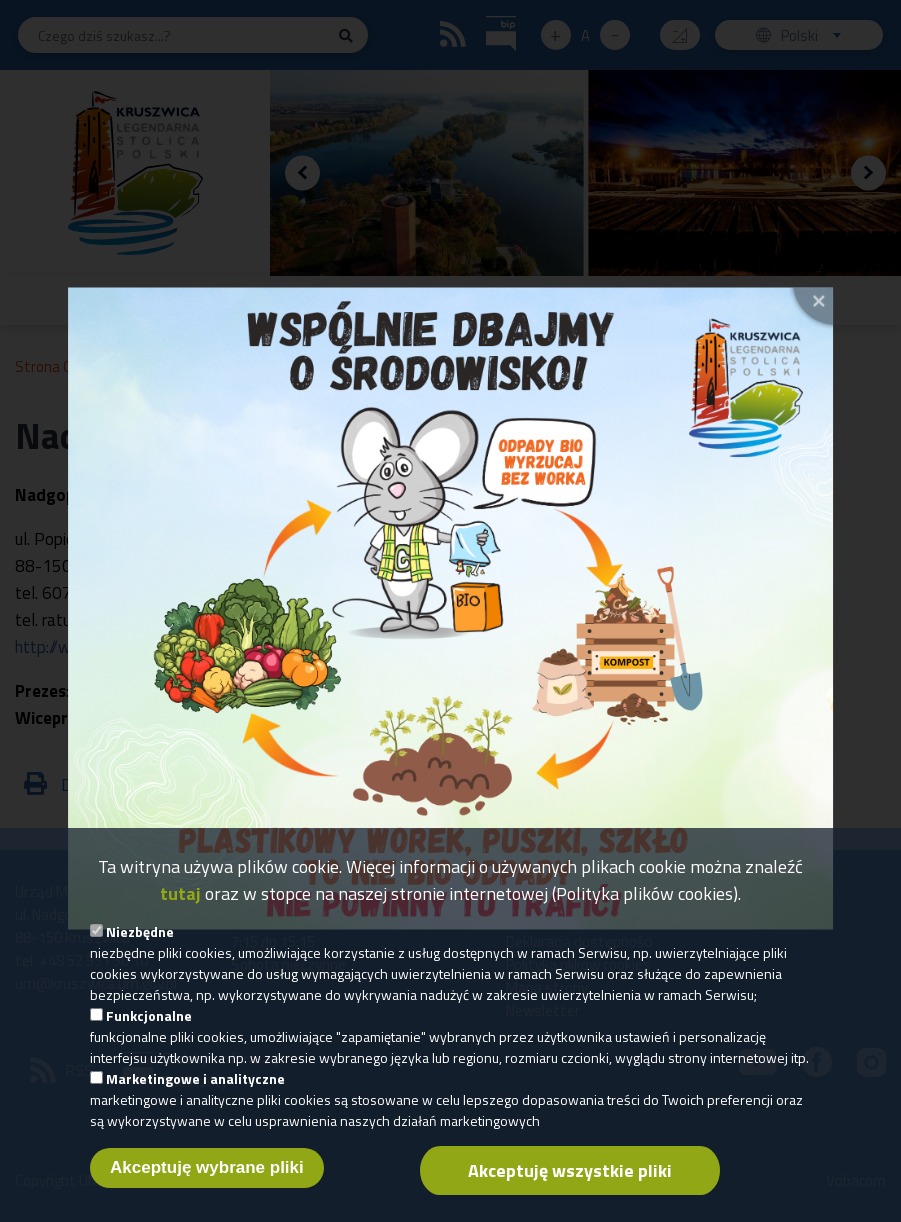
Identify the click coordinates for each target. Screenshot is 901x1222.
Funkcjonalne (149, 1039)
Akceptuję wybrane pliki (207, 1191)
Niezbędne (140, 955)
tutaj (180, 917)
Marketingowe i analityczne (195, 1102)
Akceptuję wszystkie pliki (570, 1194)
